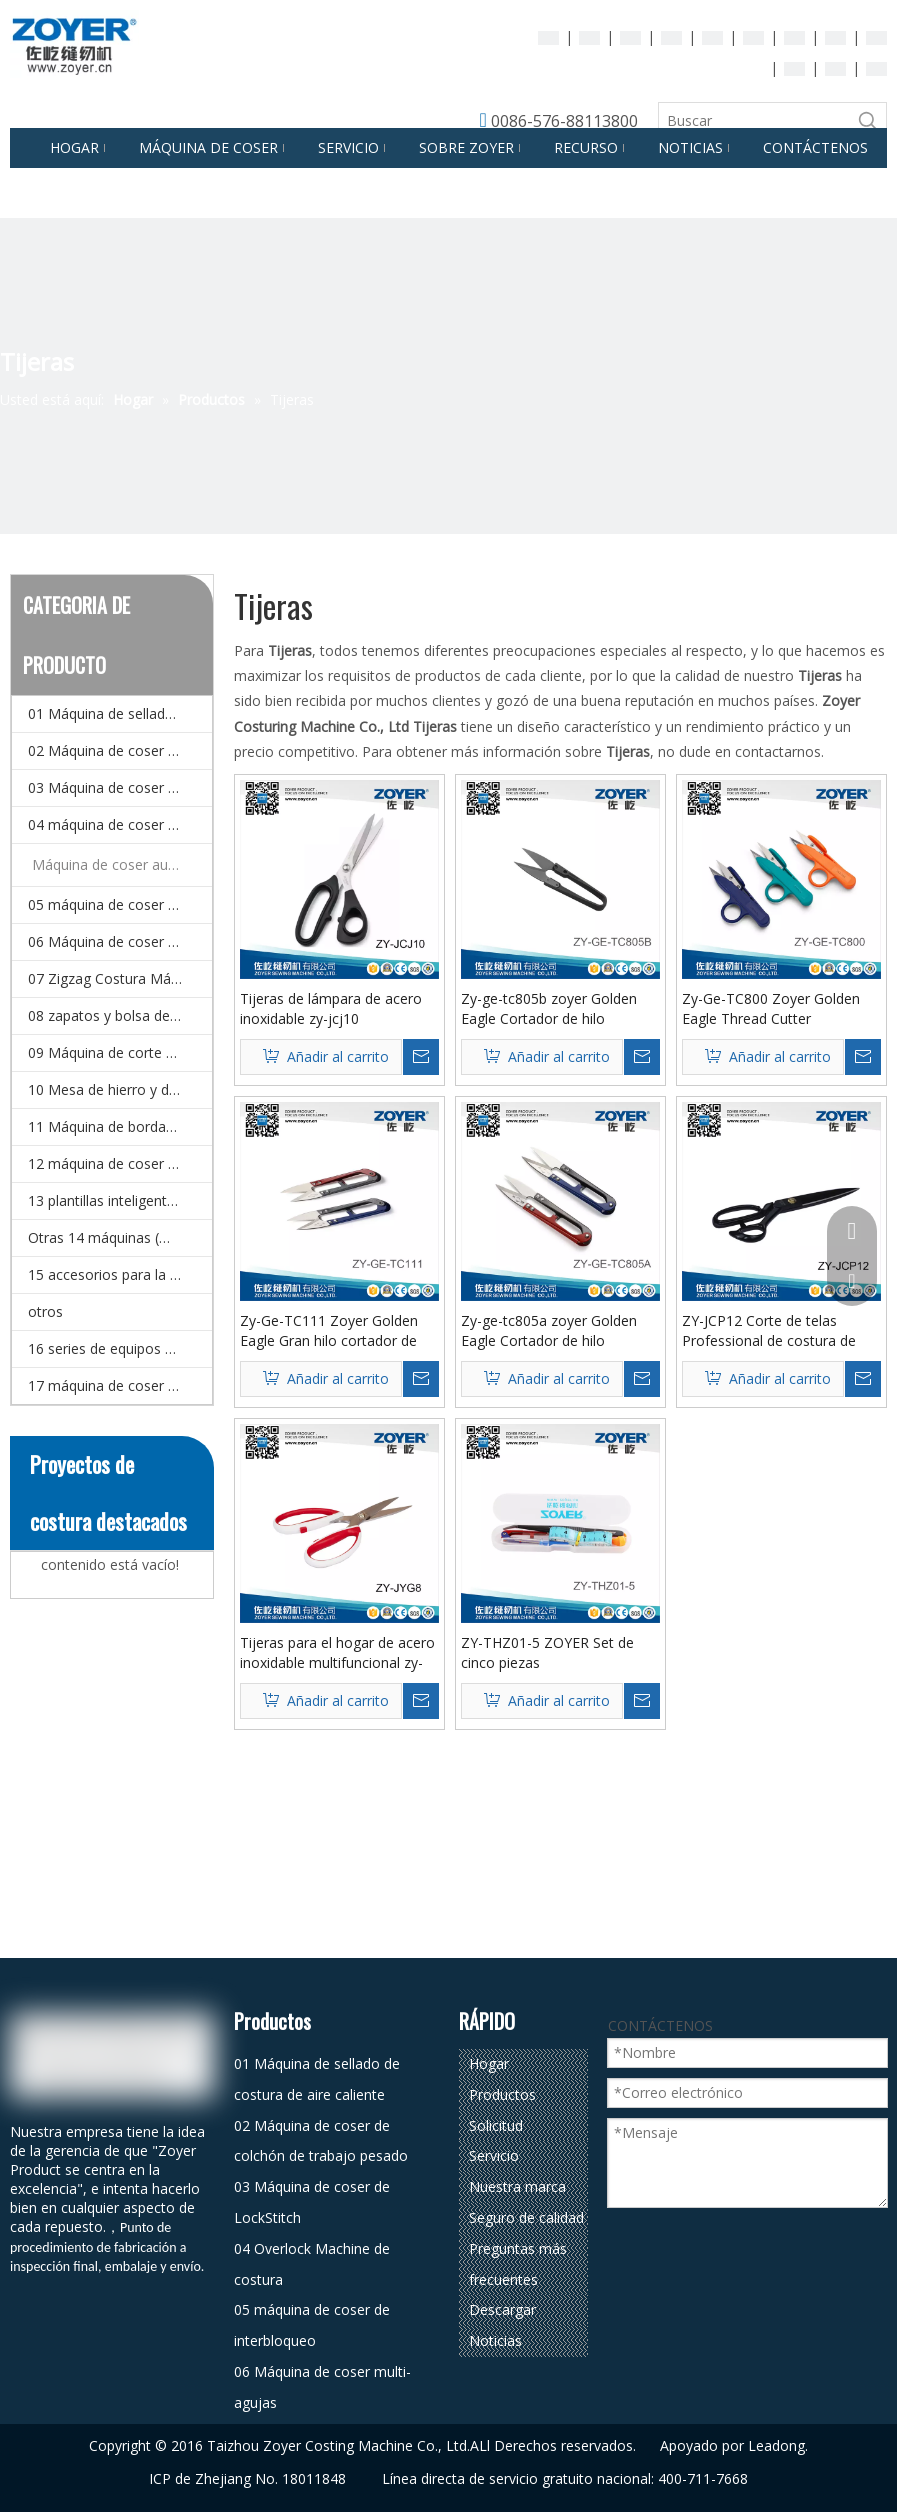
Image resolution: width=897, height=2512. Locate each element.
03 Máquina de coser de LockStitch (120, 787)
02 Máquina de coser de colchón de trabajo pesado (120, 750)
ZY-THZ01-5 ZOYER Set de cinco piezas (547, 1652)
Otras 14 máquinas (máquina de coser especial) (120, 1237)
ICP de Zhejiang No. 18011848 (247, 2478)
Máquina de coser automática (122, 864)
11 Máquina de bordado (105, 1126)
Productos (502, 2094)
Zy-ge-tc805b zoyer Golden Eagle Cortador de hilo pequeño (549, 1009)
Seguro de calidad (526, 2217)
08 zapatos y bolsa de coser (119, 1015)
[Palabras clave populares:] (868, 121)
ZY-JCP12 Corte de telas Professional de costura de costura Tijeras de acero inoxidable (769, 1331)
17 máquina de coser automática (120, 1385)
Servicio (494, 2155)
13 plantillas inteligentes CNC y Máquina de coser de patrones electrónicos (120, 1200)
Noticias (495, 2340)
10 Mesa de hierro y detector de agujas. (120, 1089)
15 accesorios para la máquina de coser (120, 1274)
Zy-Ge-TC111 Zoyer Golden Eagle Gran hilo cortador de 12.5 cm (329, 1331)
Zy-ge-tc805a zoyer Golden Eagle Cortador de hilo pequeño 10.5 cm (549, 1331)
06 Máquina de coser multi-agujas (120, 941)
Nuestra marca (517, 2186)
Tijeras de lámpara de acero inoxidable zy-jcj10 (331, 1008)
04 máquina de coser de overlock (120, 824)
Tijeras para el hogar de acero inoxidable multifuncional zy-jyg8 (337, 1653)
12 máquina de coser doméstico (120, 1163)
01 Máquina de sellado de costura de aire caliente (120, 713)
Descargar (502, 2309)
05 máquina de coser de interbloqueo (120, 904)
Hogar (489, 2063)
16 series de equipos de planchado (120, 1348)
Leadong (776, 2445)
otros (45, 1311)
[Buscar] (754, 121)
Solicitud (496, 2125)
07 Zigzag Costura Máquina (117, 978)
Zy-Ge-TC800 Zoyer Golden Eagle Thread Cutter (771, 1008)
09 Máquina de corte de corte (120, 1052)
